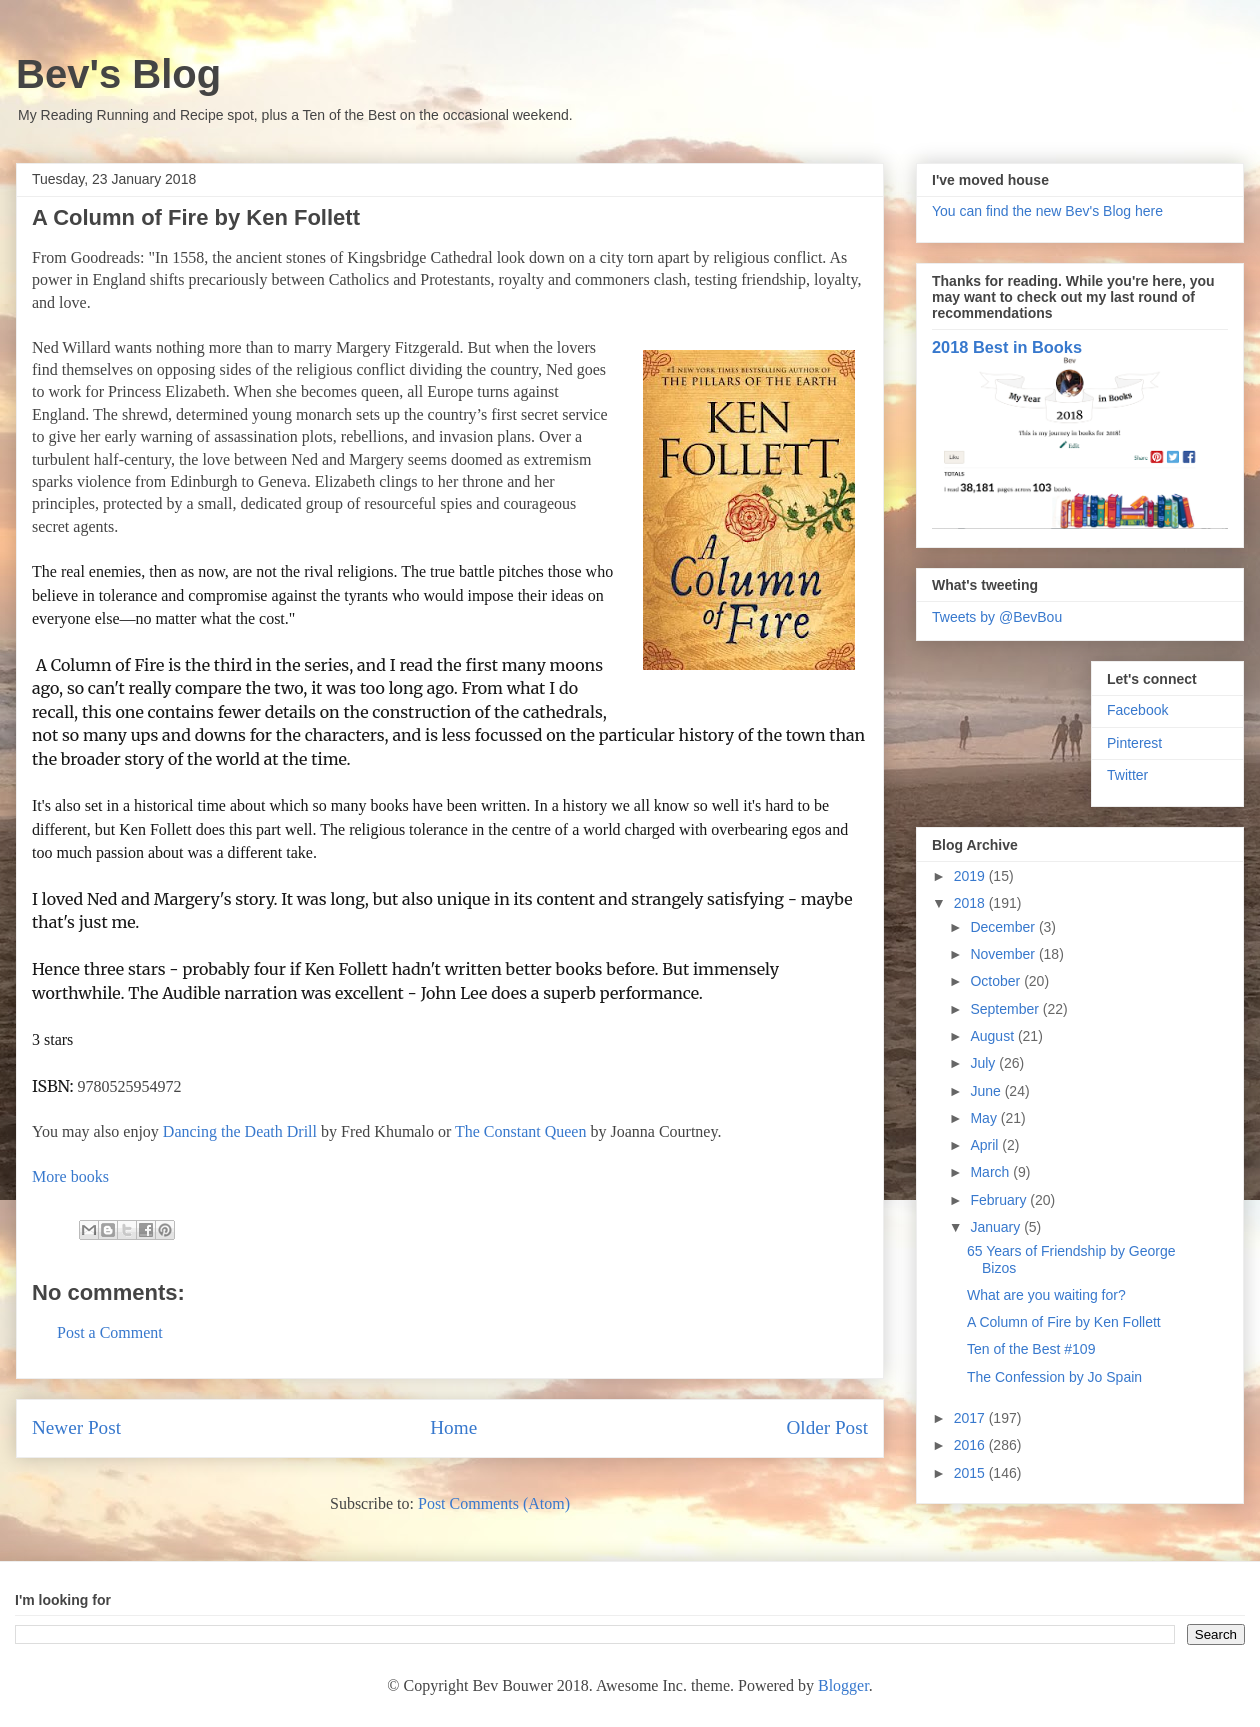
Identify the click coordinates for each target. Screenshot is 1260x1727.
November (1004, 954)
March (991, 1172)
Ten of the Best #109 (1031, 1349)
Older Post (827, 1427)
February (1000, 1200)
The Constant (500, 1131)
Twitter (1127, 775)
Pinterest (1134, 743)
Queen (566, 1131)
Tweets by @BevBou (997, 617)
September (1006, 1009)
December (1004, 927)
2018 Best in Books (1007, 347)
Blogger (843, 1685)
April (986, 1145)
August (993, 1036)
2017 (971, 1418)
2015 (971, 1473)
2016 (971, 1445)
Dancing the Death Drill (240, 1131)
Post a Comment (110, 1332)
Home (453, 1427)
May (985, 1118)
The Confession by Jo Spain (1054, 1377)
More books (70, 1176)
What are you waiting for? (1046, 1295)
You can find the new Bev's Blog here (1047, 211)
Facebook (1137, 710)
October (997, 981)
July (984, 1063)
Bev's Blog (118, 74)
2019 (971, 876)
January (997, 1227)
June (987, 1091)
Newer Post (76, 1427)
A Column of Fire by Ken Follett (1064, 1322)
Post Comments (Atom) (494, 1503)
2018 (971, 903)
